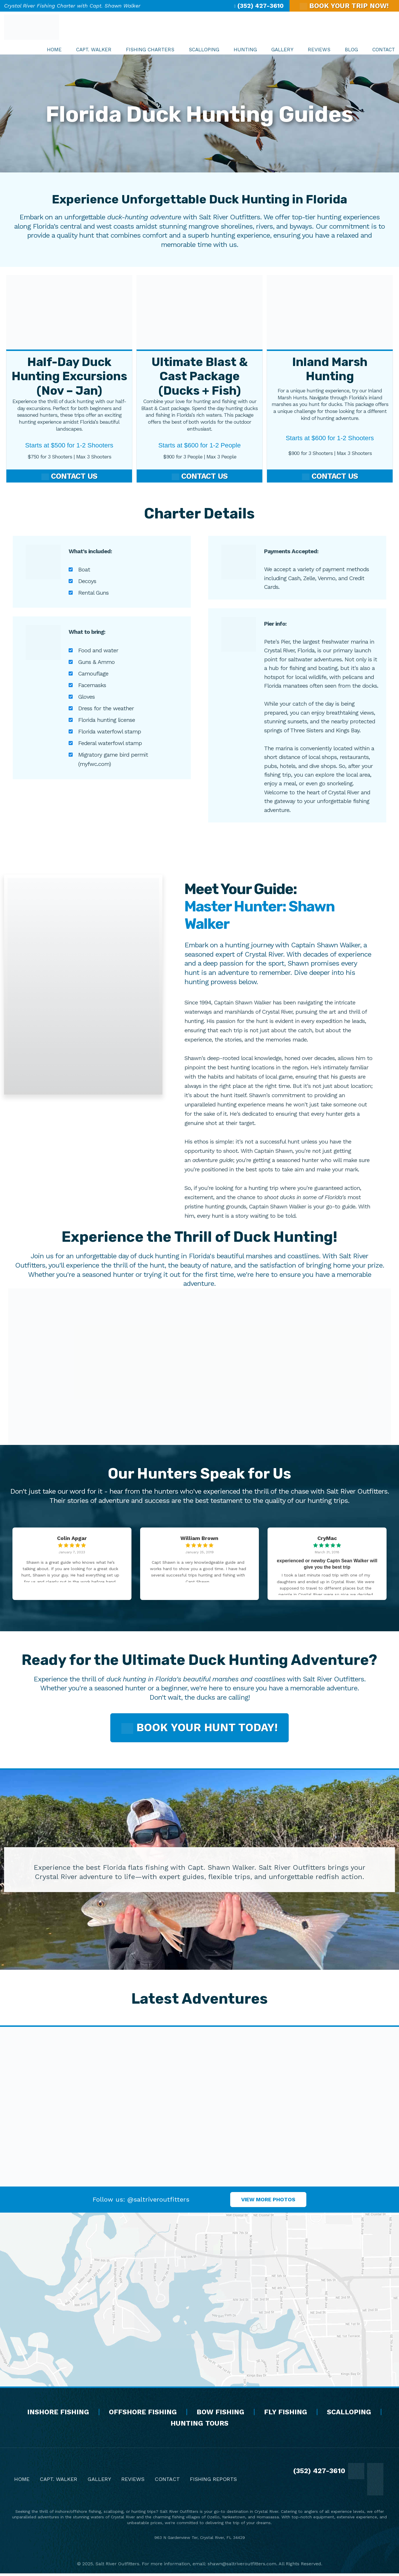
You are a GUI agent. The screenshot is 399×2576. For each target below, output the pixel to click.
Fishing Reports (213, 2482)
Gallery (99, 2482)
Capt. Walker (58, 2482)
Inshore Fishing (58, 2414)
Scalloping (349, 2414)
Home (22, 2482)
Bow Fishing (220, 2414)
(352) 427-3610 (259, 5)
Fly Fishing (285, 2414)
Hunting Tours (199, 2426)
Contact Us (69, 477)
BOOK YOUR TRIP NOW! (344, 6)
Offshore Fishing (143, 2414)
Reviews (132, 2482)
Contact (167, 2482)
